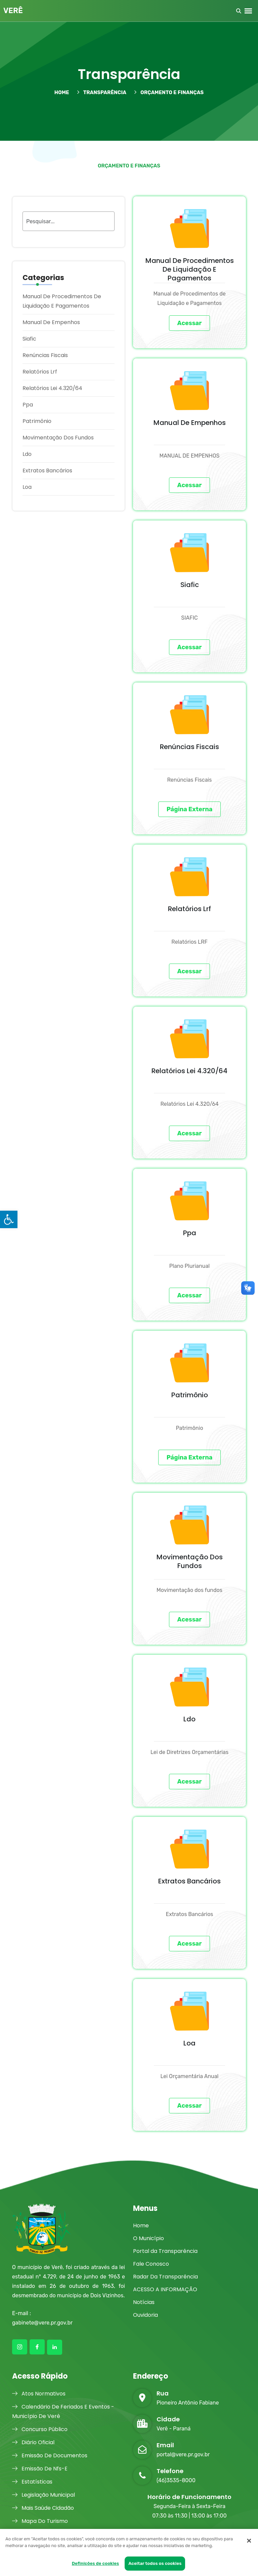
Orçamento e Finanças (169, 92)
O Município (148, 2238)
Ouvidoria (145, 2315)
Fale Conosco (151, 2264)
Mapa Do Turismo (40, 2521)
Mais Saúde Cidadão (43, 2508)
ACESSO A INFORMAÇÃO (165, 2289)
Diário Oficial (33, 2442)
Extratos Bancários (47, 470)
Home (141, 2225)
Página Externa (190, 809)
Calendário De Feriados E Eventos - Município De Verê (63, 2411)
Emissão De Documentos (49, 2455)
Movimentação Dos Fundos (58, 437)
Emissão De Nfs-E (40, 2468)
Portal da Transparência (165, 2251)
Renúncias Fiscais (45, 355)
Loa (27, 487)
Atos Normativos (39, 2393)
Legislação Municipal (43, 2495)
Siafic (29, 339)
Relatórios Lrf (40, 372)
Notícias (144, 2302)
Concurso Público (40, 2429)
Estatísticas (32, 2482)
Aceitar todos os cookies (154, 2563)
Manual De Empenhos (51, 322)
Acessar (189, 323)
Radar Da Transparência (165, 2276)
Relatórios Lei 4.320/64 (52, 388)
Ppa (28, 404)
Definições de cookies (95, 2563)
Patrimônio (37, 421)
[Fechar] (249, 2541)
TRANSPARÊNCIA (101, 92)
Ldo (27, 454)
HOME (61, 92)
